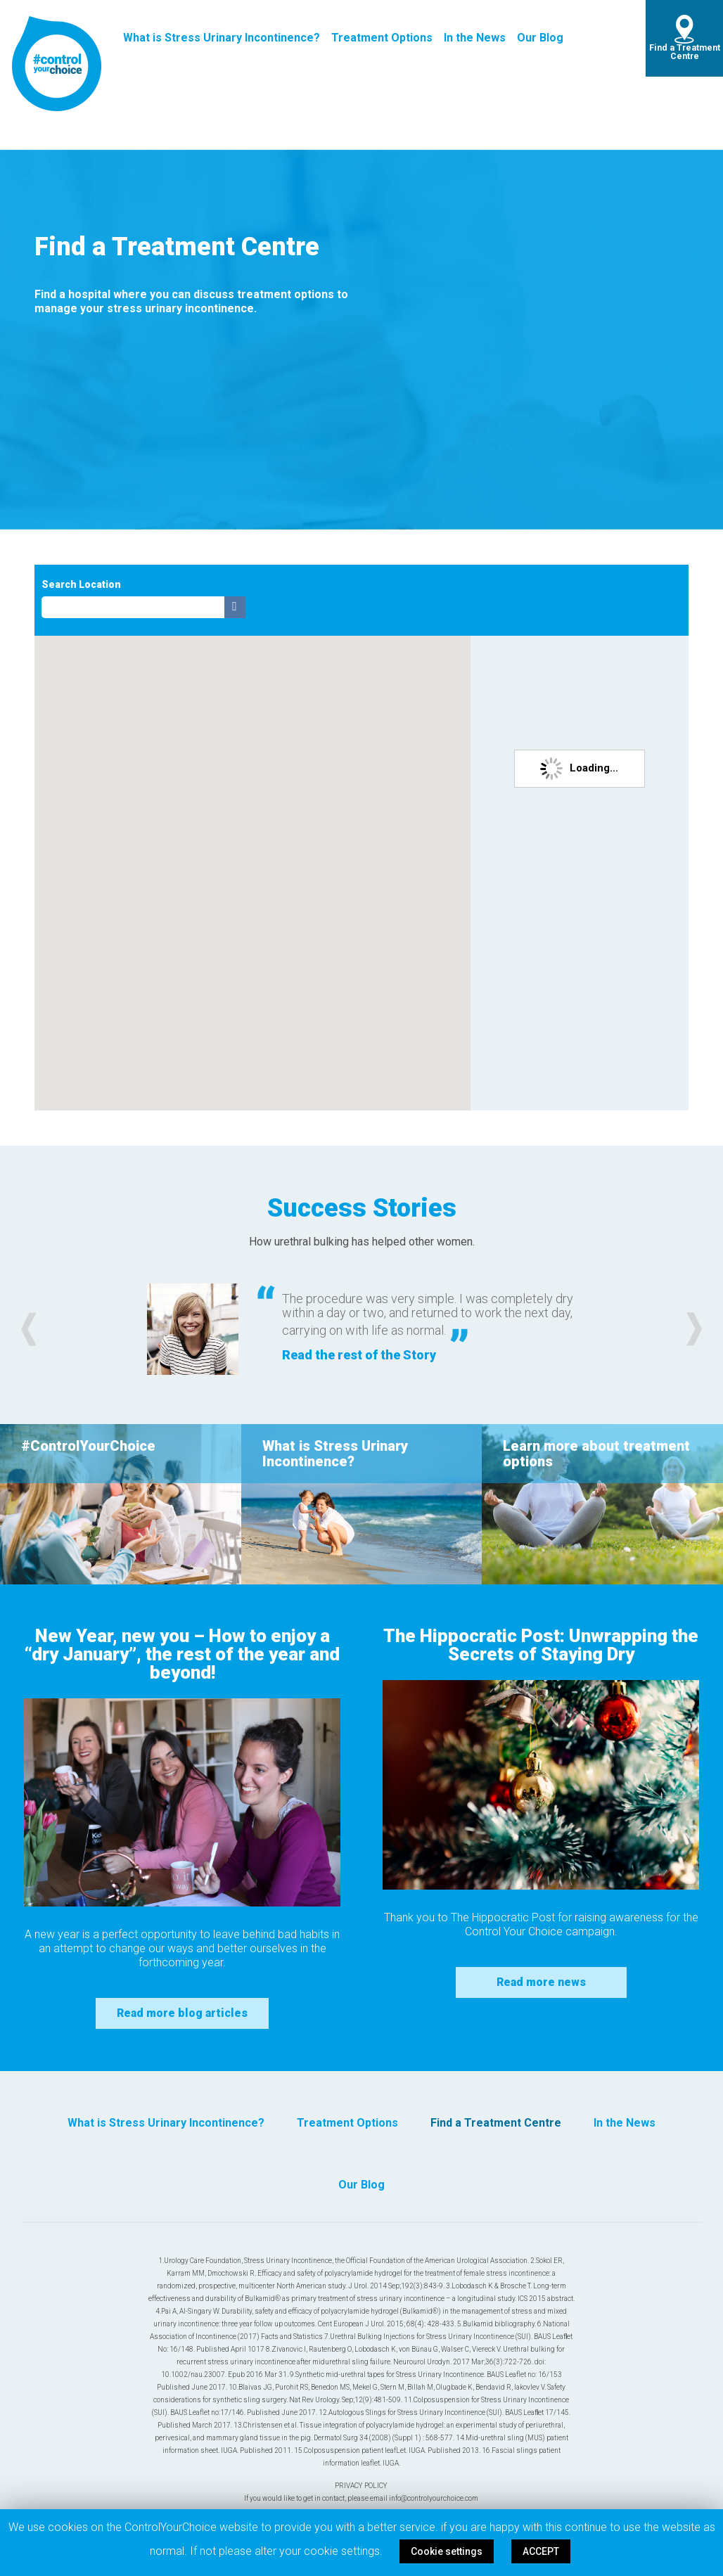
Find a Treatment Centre (684, 52)
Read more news (541, 1982)
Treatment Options (382, 37)
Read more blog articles (182, 2013)
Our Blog (540, 37)
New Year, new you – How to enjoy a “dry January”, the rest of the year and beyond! (182, 1654)
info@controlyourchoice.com (433, 2498)
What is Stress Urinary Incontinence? (221, 37)
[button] (29, 1329)
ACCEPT (541, 2551)
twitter (607, 38)
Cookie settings (446, 2551)
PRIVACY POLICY (361, 2486)
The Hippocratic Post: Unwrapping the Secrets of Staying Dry (540, 1645)
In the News (475, 37)
